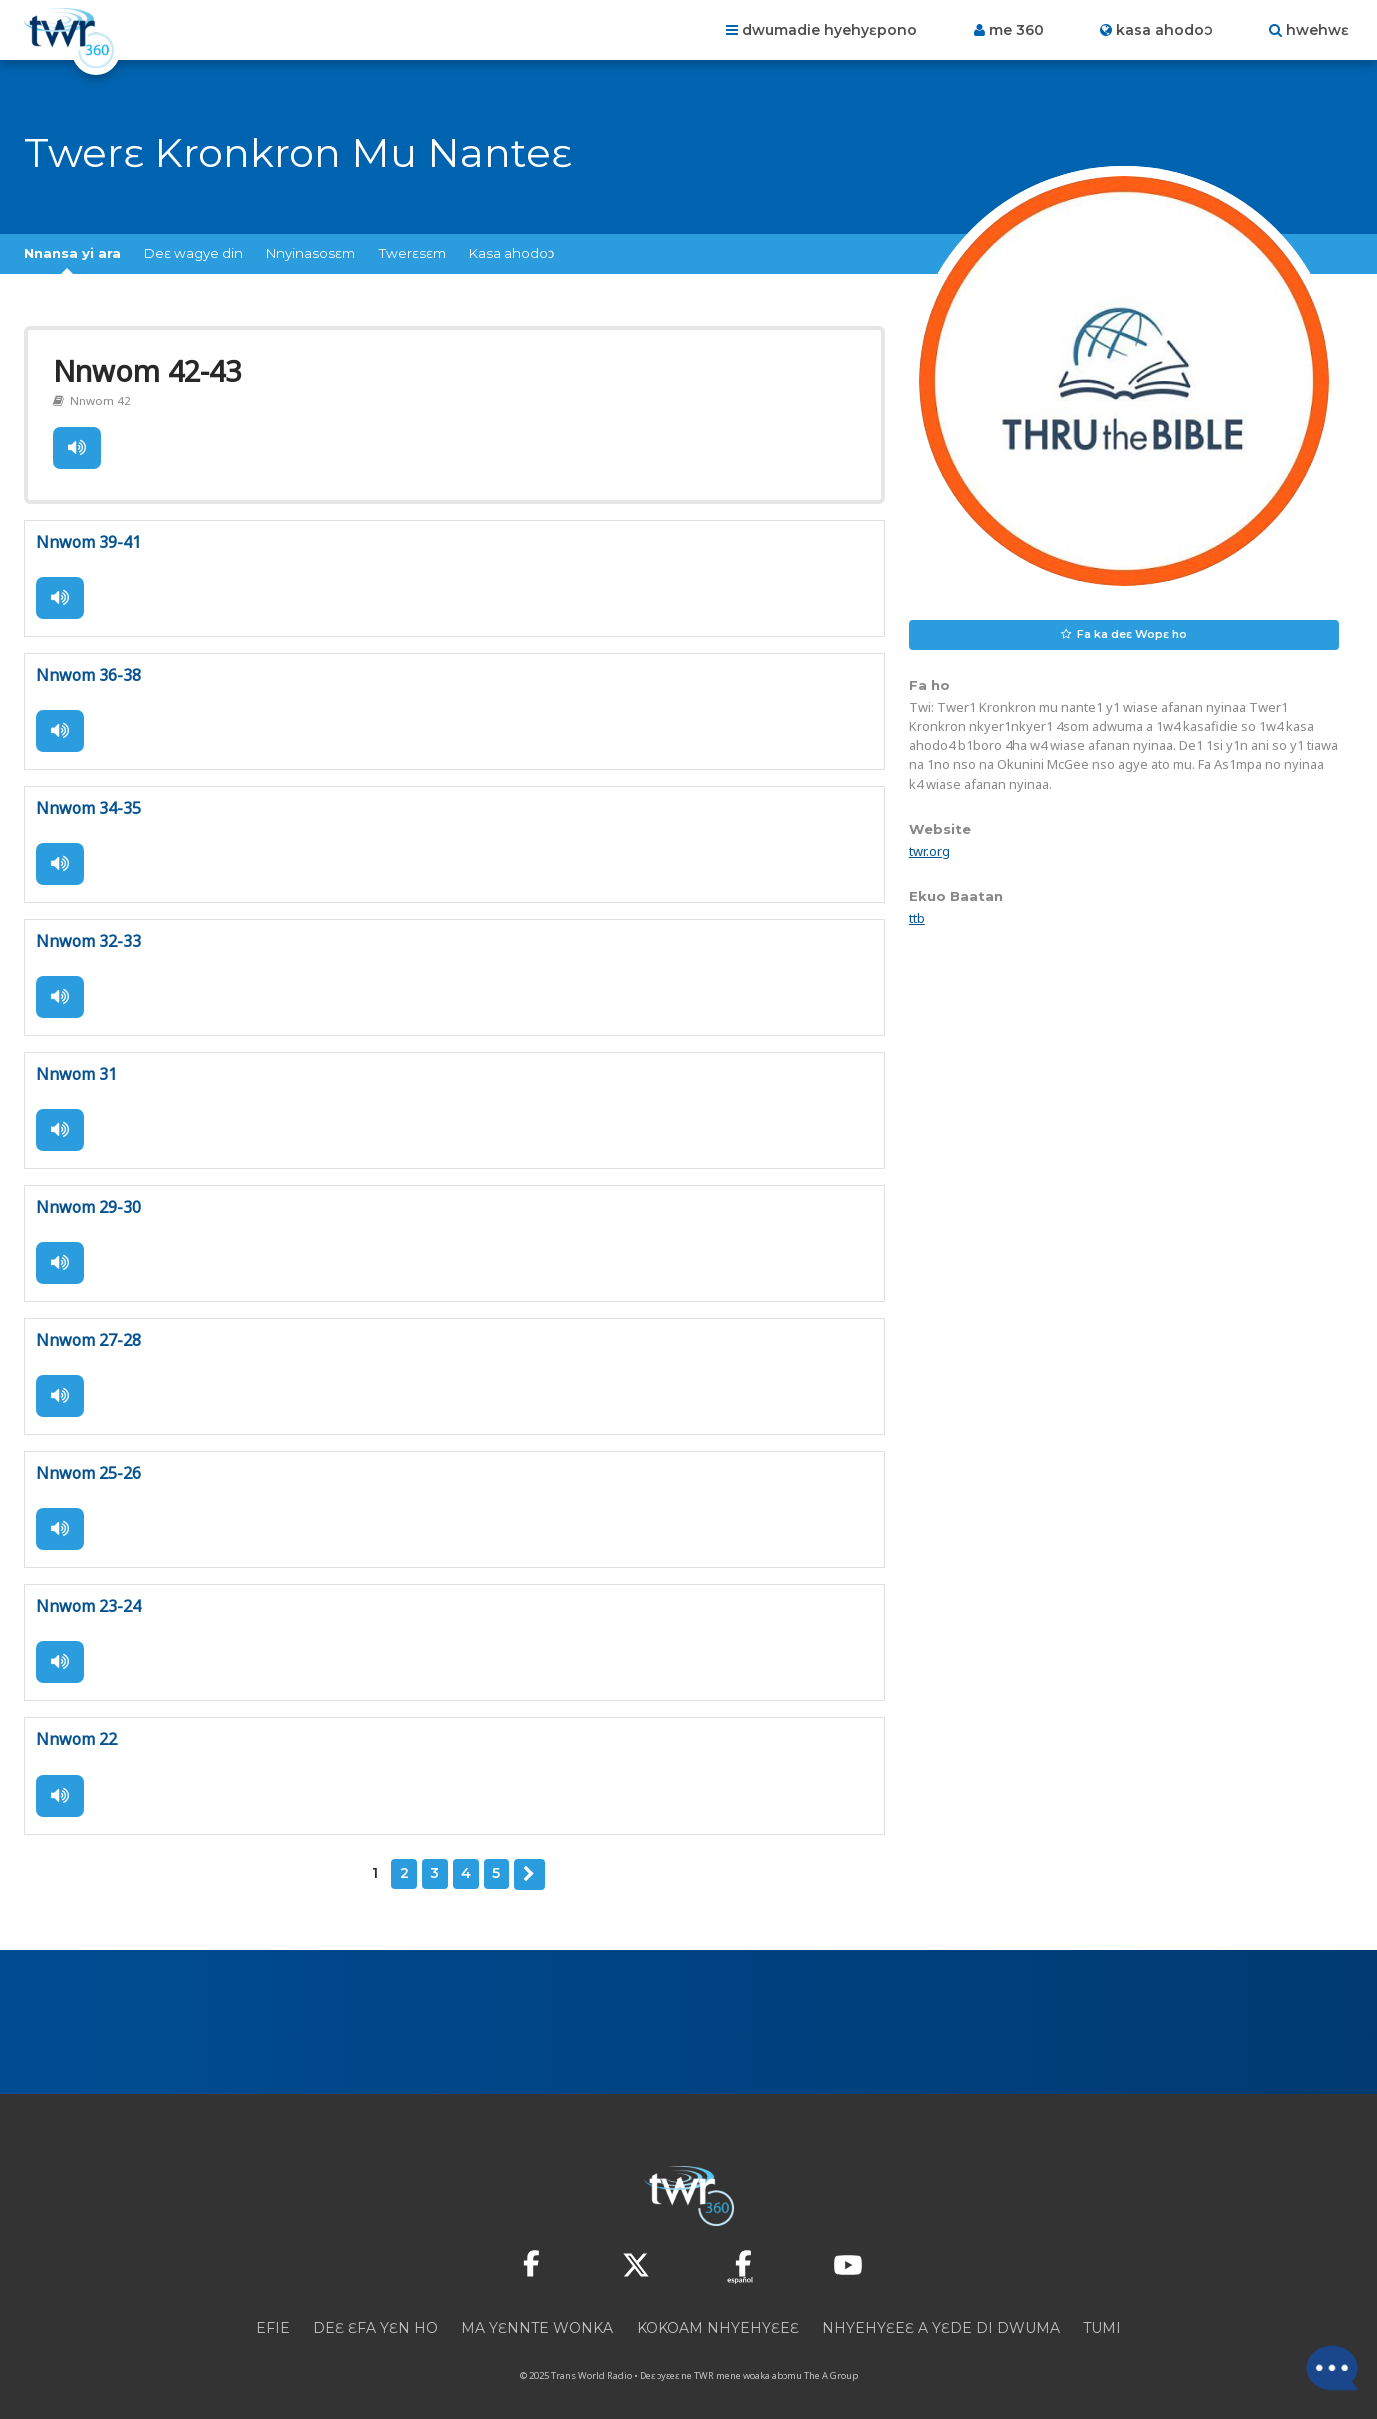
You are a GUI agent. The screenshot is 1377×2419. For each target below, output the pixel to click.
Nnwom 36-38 (88, 669)
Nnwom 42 (97, 397)
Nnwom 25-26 (88, 1461)
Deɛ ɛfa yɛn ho (375, 2311)
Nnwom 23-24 (88, 1593)
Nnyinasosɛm (310, 253)
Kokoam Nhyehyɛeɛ (718, 2311)
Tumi (1102, 2311)
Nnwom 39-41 (88, 537)
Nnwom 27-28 (88, 1329)
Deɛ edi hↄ (529, 1858)
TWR (704, 2358)
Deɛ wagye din (193, 253)
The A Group (831, 2358)
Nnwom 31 (76, 1065)
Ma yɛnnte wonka (537, 2311)
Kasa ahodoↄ (511, 253)
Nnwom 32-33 (88, 933)
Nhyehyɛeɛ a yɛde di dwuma (941, 2311)
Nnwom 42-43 (144, 369)
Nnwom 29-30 (88, 1197)
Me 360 (1016, 30)
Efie (273, 2311)
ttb (917, 918)
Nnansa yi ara (72, 253)
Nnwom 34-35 (88, 801)
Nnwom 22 (76, 1725)
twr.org (929, 851)
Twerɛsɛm (412, 253)
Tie (76, 444)
